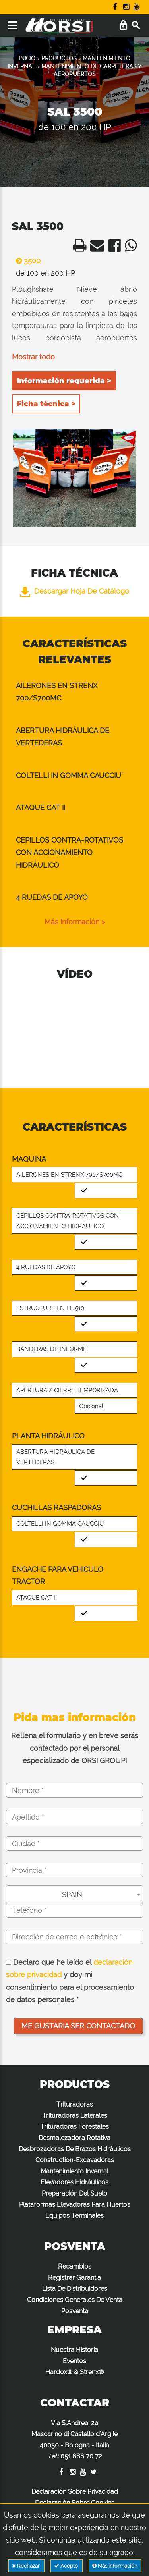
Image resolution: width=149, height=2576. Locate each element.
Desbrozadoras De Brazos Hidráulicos (75, 2149)
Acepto (66, 2566)
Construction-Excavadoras (74, 2160)
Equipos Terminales (74, 2215)
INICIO (27, 58)
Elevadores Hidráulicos (74, 2182)
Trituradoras (74, 2104)
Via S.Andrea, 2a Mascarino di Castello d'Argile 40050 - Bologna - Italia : (74, 2439)
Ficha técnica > (46, 403)
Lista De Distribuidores (74, 2288)
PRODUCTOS (59, 58)
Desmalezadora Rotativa (74, 2138)
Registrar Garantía (74, 2277)
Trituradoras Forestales (74, 2126)
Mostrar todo (33, 357)
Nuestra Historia (74, 2350)
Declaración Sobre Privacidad (74, 2491)
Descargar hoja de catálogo (74, 591)
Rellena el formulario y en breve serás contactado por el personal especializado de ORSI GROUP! (74, 1748)
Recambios (74, 2266)
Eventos (74, 2361)
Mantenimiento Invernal (74, 2171)
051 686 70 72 (81, 2456)
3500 (26, 261)
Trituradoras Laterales (74, 2115)
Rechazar (26, 2566)
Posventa (74, 2311)
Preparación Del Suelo (74, 2193)
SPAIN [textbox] (72, 1894)
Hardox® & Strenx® (74, 2372)
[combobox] (74, 1894)
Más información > (75, 922)
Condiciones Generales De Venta (74, 2300)
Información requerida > (64, 380)
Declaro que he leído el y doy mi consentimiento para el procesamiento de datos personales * (70, 1981)
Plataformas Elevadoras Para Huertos (74, 2204)
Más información (114, 2566)
